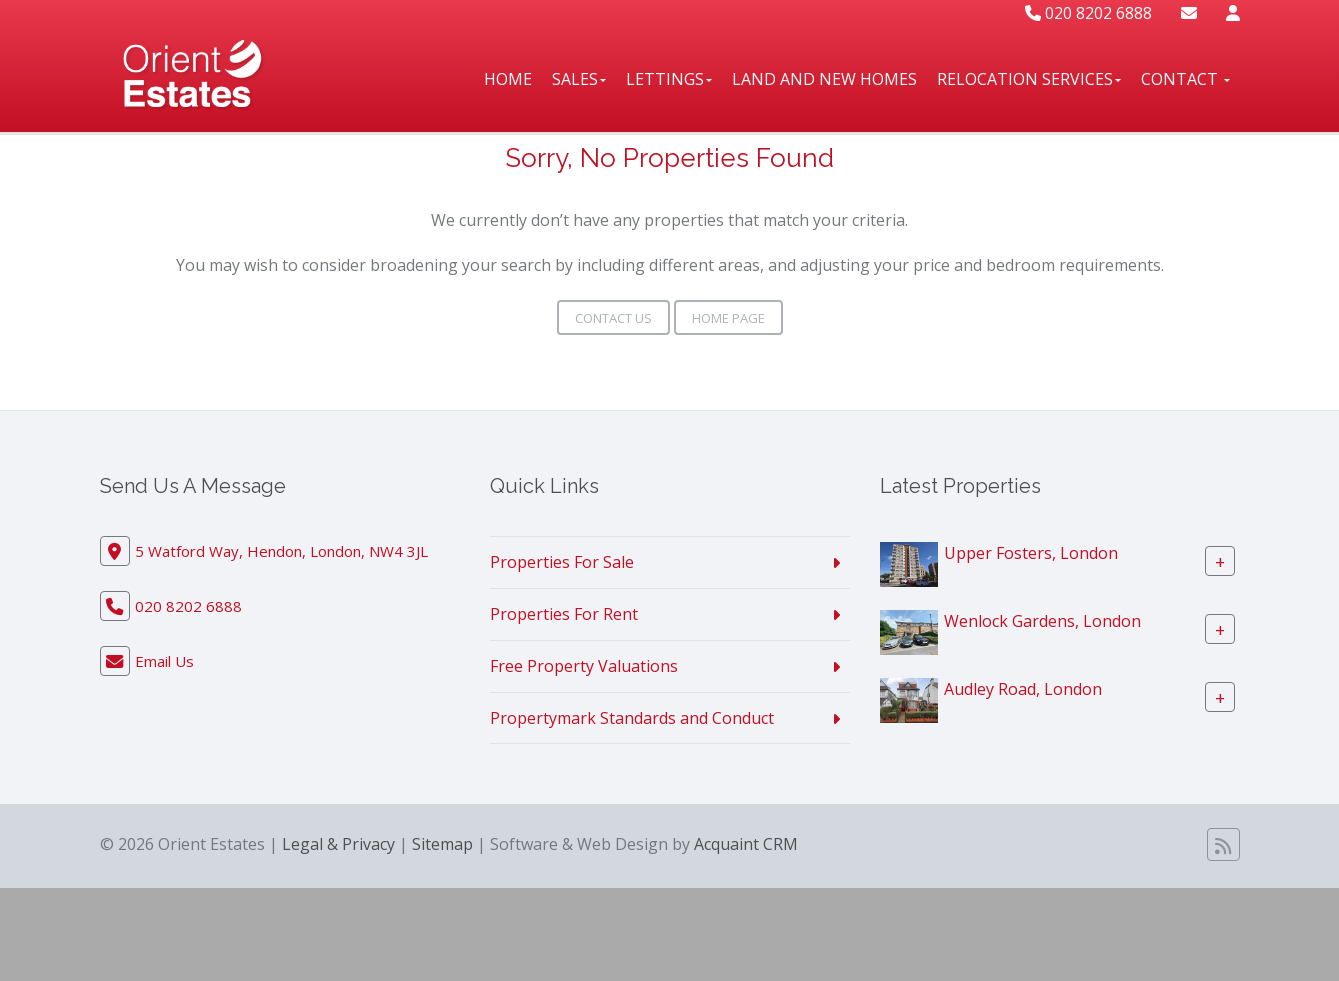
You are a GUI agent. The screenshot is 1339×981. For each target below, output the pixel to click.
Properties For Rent (564, 614)
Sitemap (442, 844)
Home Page (728, 318)
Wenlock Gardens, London (1042, 621)
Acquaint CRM (746, 844)
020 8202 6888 (1088, 13)
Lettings (669, 79)
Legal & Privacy (338, 844)
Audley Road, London (1023, 689)
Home (508, 79)
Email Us (164, 661)
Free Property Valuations (584, 666)
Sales (579, 79)
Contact (1185, 79)
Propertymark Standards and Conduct (632, 718)
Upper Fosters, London (1031, 553)
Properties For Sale (562, 562)
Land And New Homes (824, 79)
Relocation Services (1029, 79)
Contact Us (613, 318)
